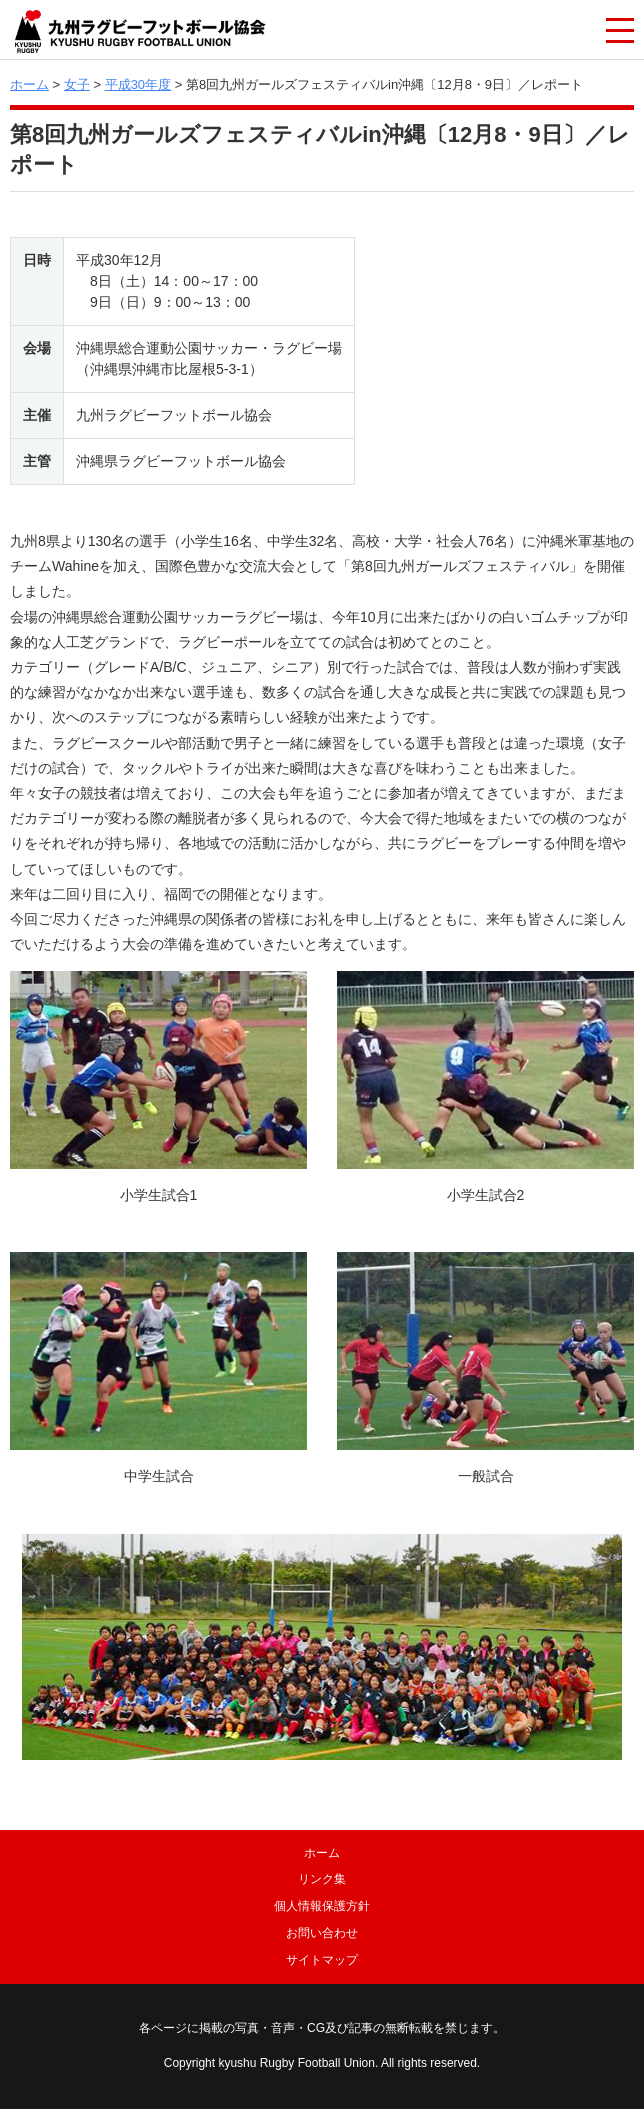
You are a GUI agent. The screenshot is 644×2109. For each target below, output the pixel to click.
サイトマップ (322, 1960)
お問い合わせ (322, 1933)
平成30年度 (138, 84)
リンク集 (322, 1879)
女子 (77, 84)
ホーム (29, 84)
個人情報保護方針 (322, 1906)
